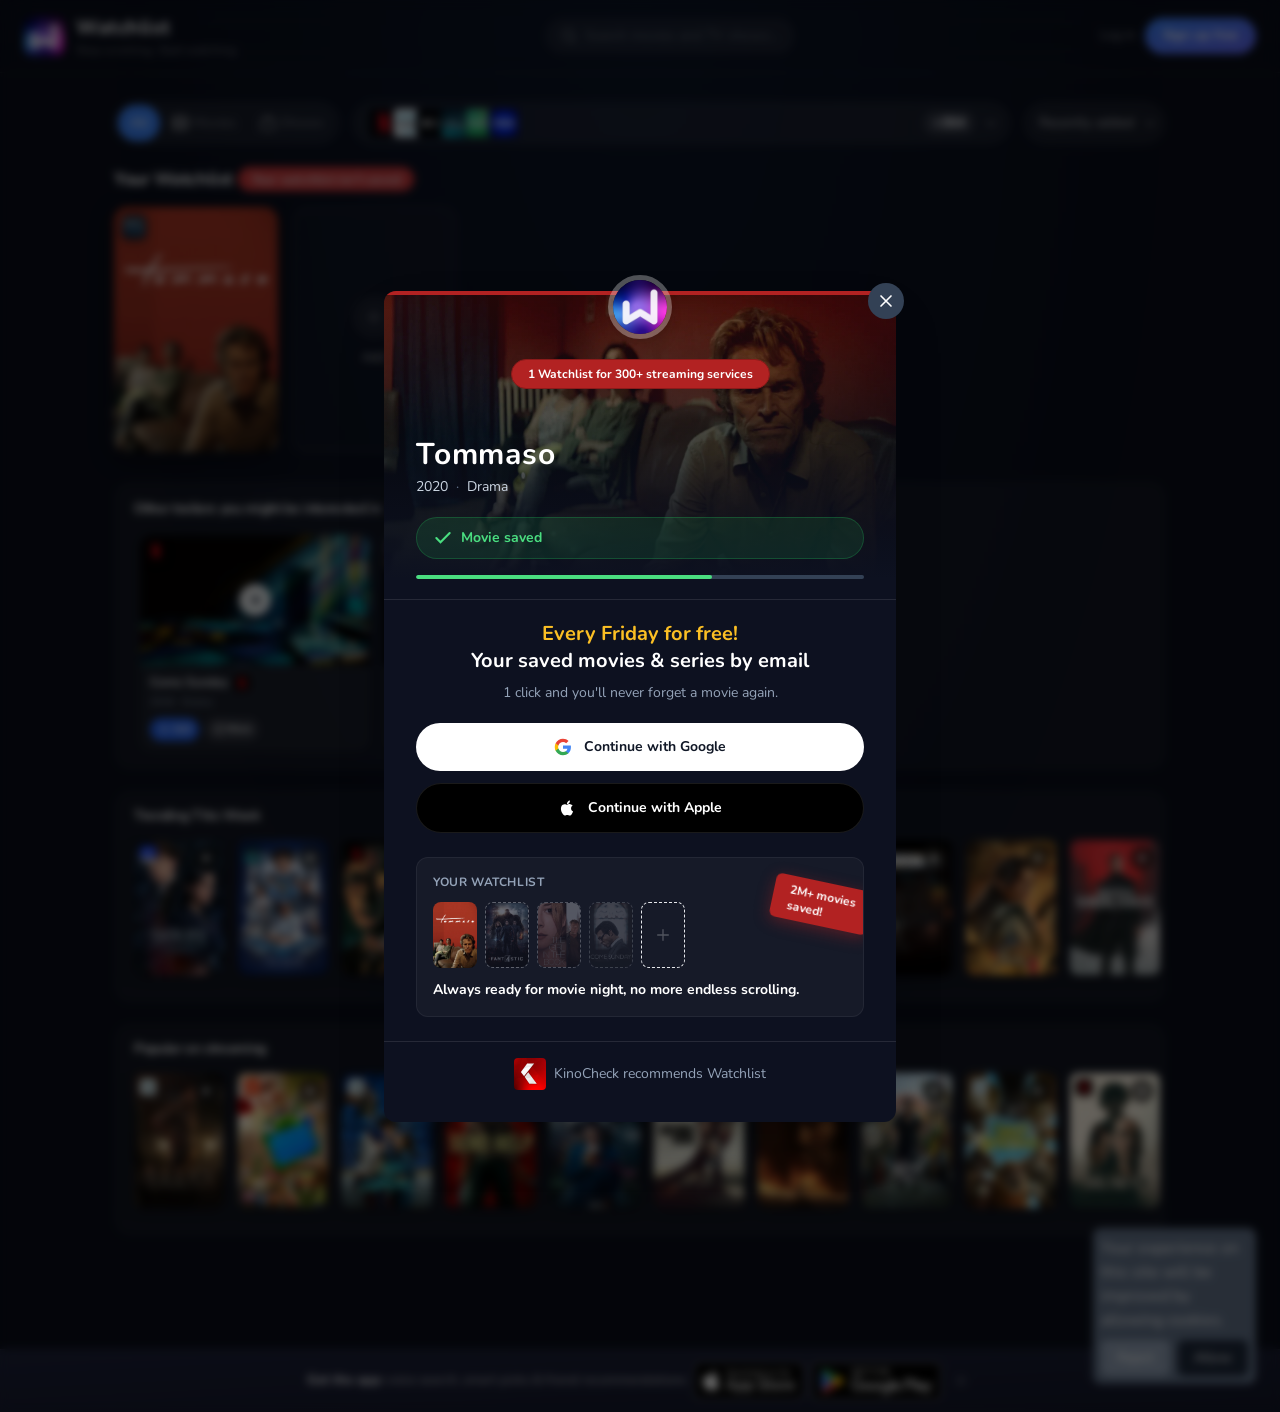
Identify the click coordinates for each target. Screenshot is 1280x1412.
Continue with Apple (640, 807)
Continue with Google (640, 746)
